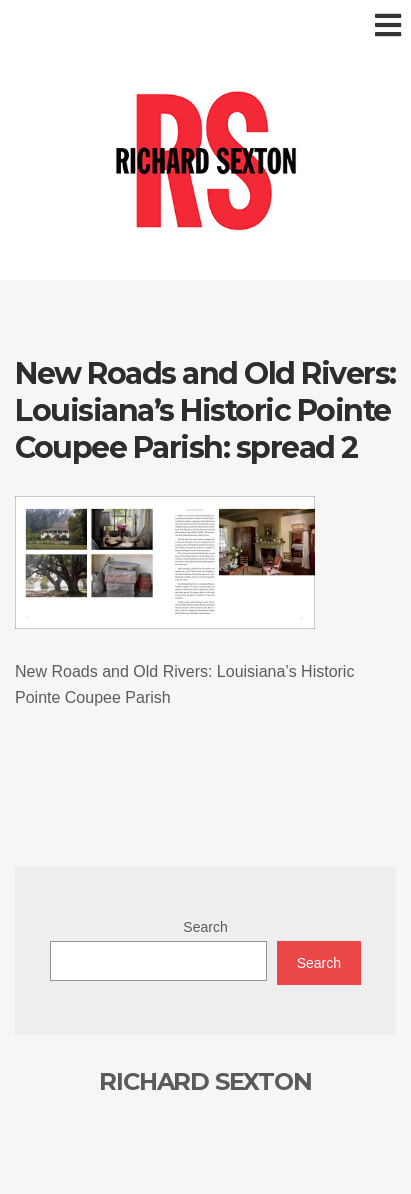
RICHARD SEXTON (205, 1081)
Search (205, 927)
